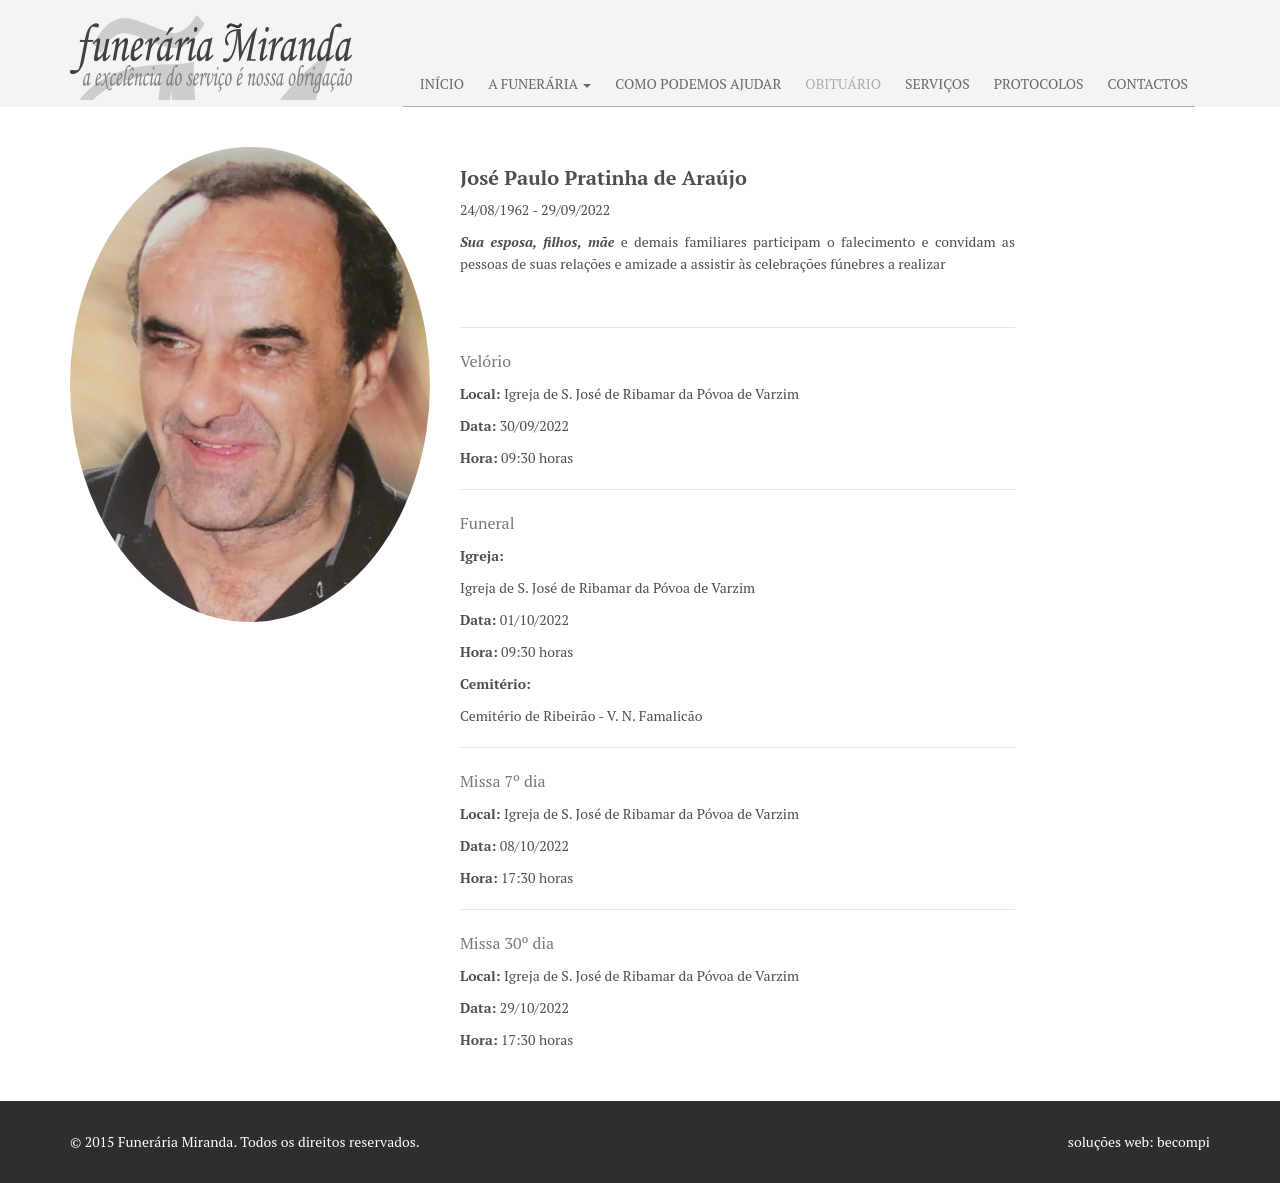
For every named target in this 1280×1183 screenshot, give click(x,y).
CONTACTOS (1148, 83)
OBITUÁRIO (843, 83)
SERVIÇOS (937, 83)
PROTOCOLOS (1039, 83)
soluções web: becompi (1139, 1141)
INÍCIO (442, 83)
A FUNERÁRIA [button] (539, 83)
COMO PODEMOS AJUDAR (698, 83)
